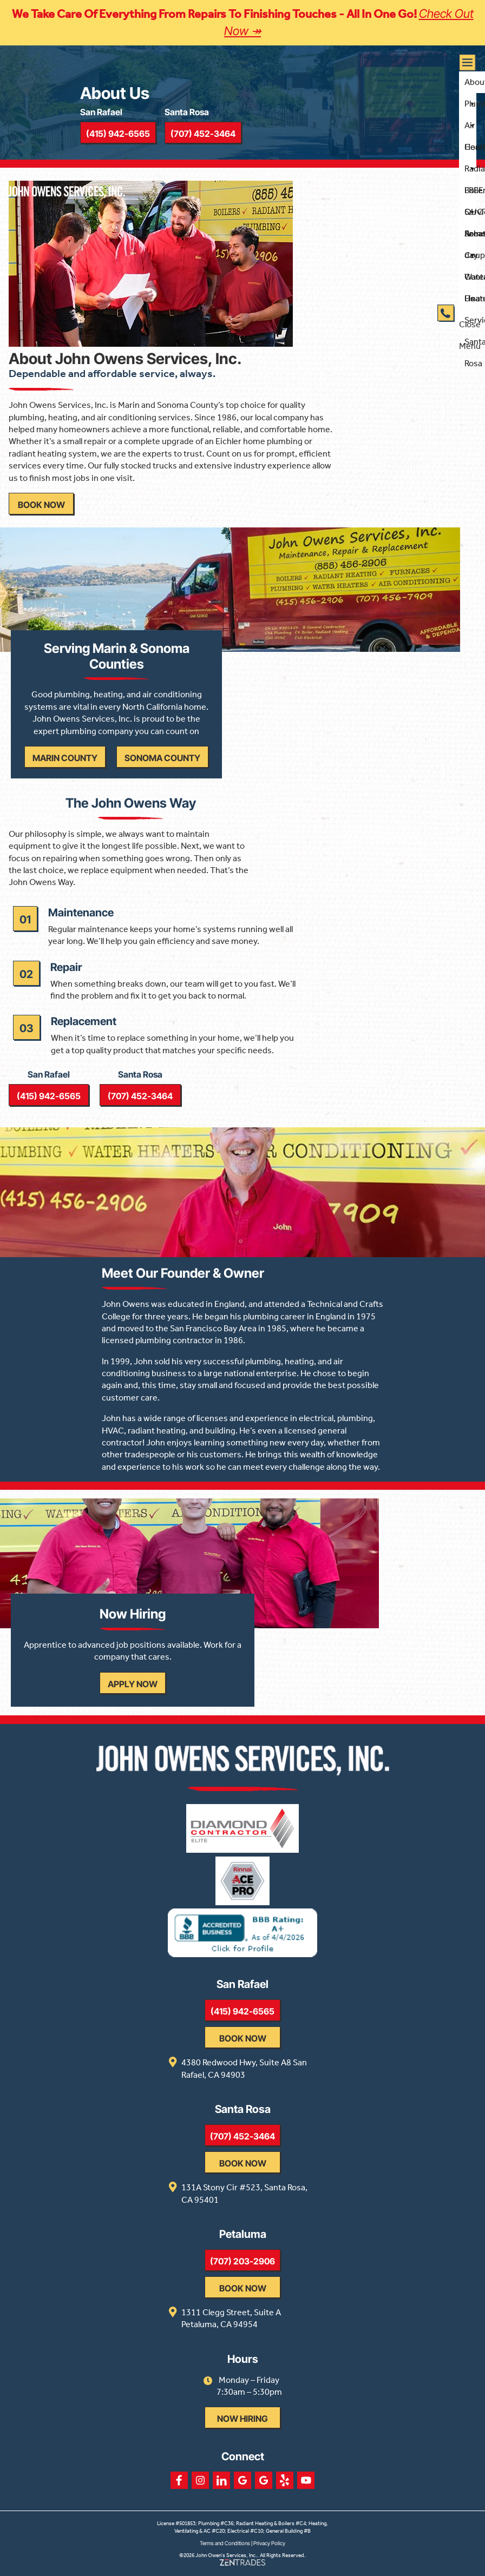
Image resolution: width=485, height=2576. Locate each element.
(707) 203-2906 (242, 2261)
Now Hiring (242, 2418)
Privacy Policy (269, 2543)
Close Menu (470, 325)
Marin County (64, 757)
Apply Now (133, 1684)
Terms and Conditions (225, 2543)
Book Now (41, 504)
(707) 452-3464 (140, 1096)
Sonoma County (162, 757)
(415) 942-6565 (49, 1096)
